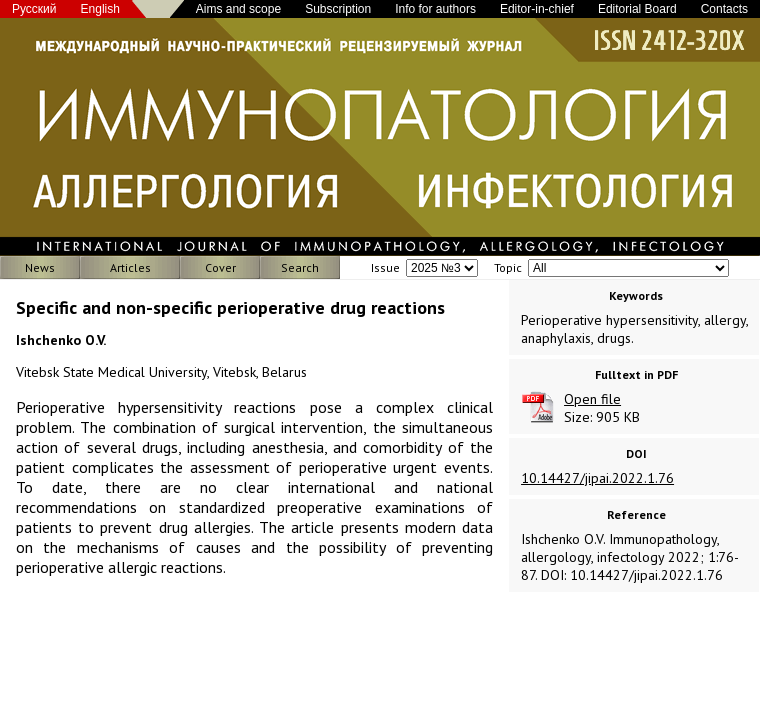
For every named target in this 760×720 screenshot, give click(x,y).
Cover (220, 267)
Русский (34, 9)
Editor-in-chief (537, 9)
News (40, 267)
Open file (592, 399)
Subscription (338, 9)
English (100, 9)
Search (300, 267)
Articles (130, 267)
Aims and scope (238, 9)
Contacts (724, 9)
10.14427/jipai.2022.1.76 (597, 478)
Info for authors (435, 9)
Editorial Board (637, 9)
